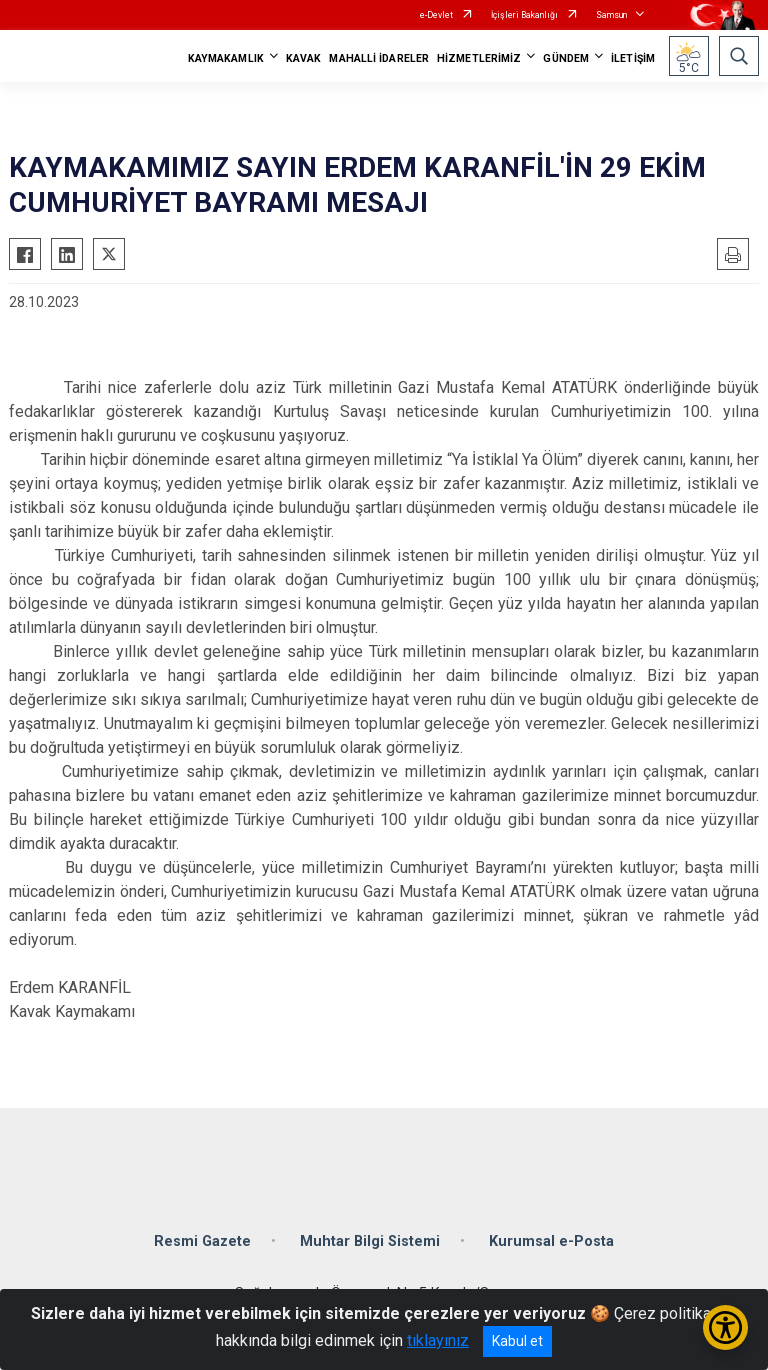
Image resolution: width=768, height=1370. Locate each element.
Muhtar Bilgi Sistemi (370, 1241)
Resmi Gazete (202, 1241)
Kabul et (517, 1341)
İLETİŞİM (633, 58)
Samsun (611, 15)
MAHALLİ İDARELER (379, 58)
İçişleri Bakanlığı (524, 15)
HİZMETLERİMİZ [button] (479, 58)
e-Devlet (436, 15)
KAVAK (304, 58)
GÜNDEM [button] (566, 58)
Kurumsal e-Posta (551, 1241)
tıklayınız (438, 1340)
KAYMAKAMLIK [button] (226, 58)
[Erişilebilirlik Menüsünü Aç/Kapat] (725, 1327)
